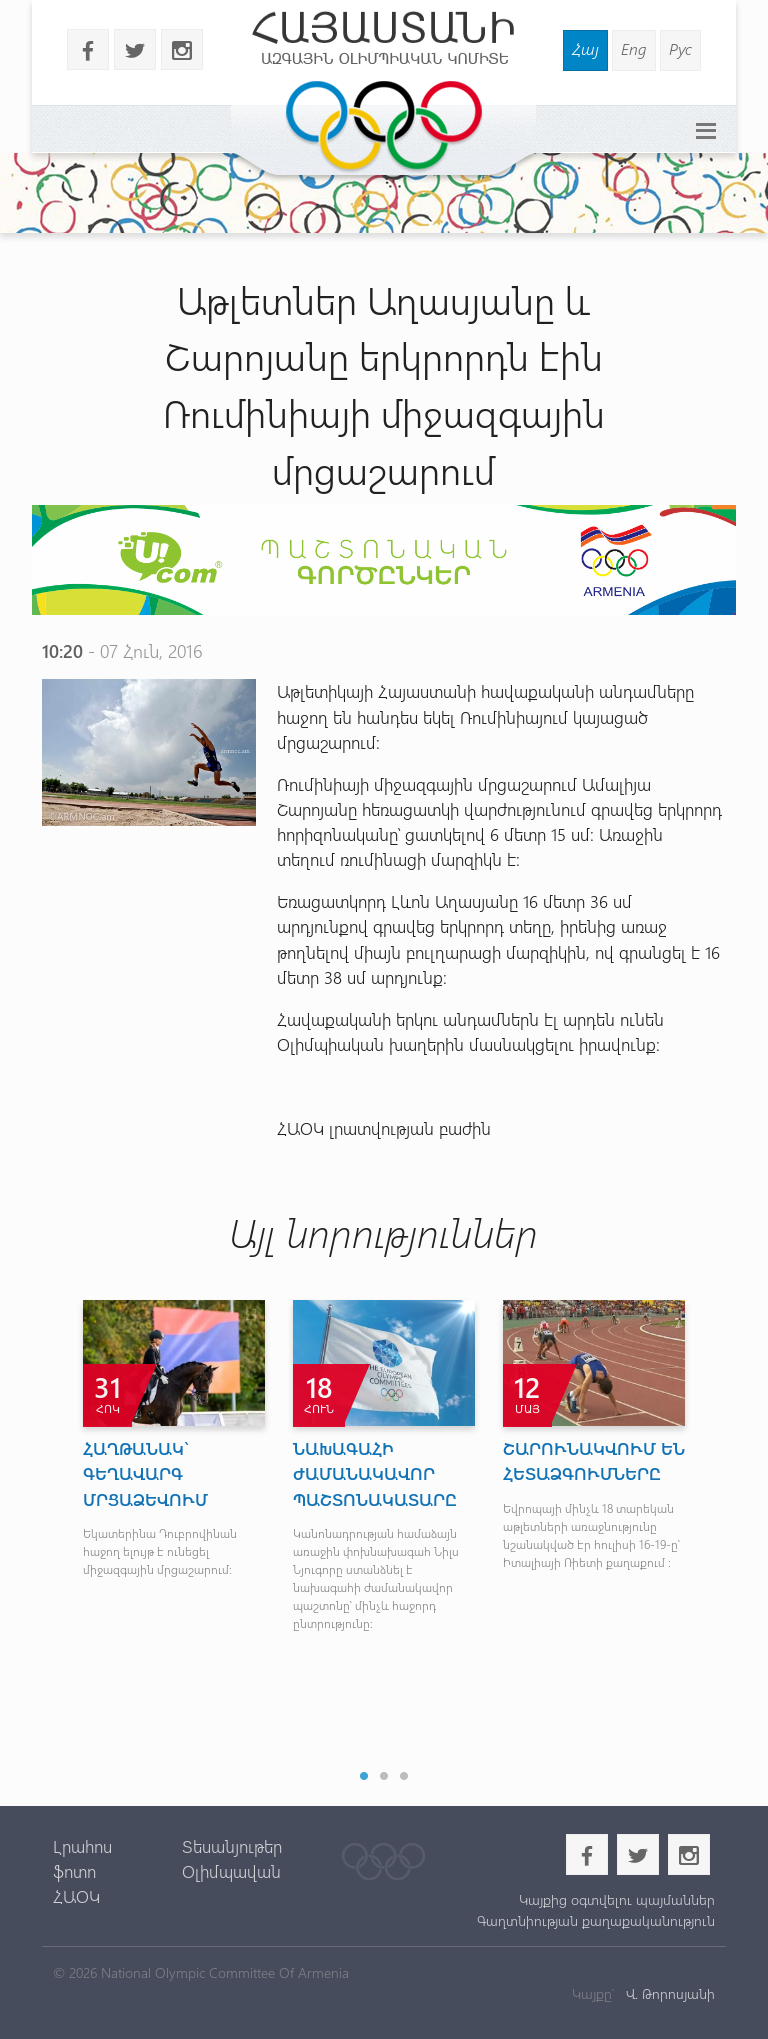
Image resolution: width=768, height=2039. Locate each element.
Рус (680, 48)
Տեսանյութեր (232, 1846)
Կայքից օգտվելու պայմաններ (617, 1899)
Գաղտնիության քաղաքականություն (596, 1920)
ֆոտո (74, 1871)
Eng (634, 48)
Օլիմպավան (231, 1871)
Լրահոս (82, 1846)
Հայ (585, 48)
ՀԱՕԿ (76, 1896)
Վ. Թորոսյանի (668, 1993)
